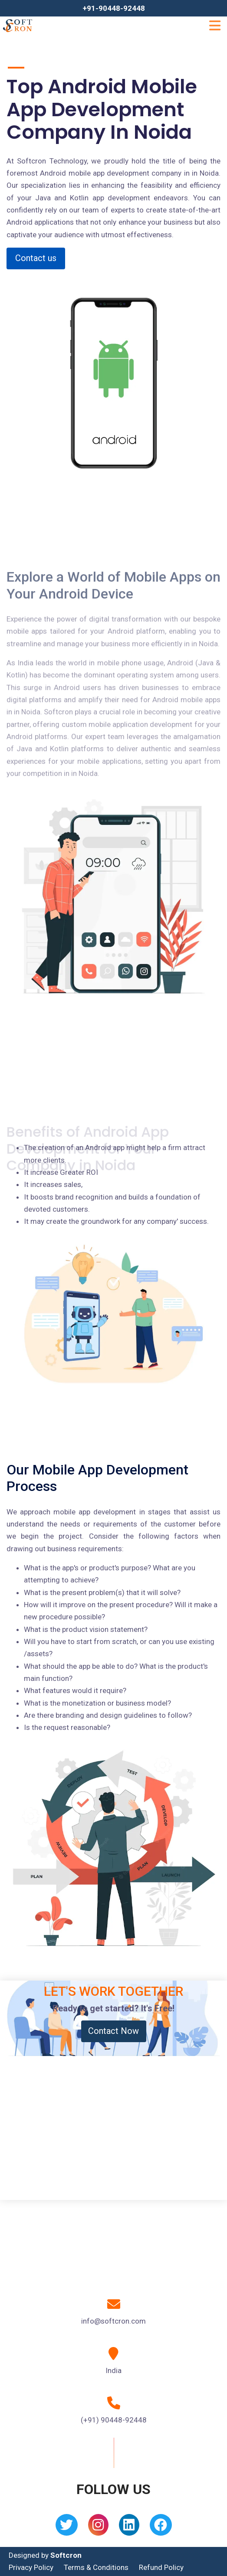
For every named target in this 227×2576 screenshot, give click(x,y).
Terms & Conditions (96, 2567)
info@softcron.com (113, 2321)
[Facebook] (161, 2527)
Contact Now (113, 2031)
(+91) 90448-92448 (114, 2420)
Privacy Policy (31, 2567)
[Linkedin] (129, 2527)
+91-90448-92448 (113, 8)
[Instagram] (98, 2527)
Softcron (66, 2555)
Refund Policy (161, 2567)
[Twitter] (67, 2527)
